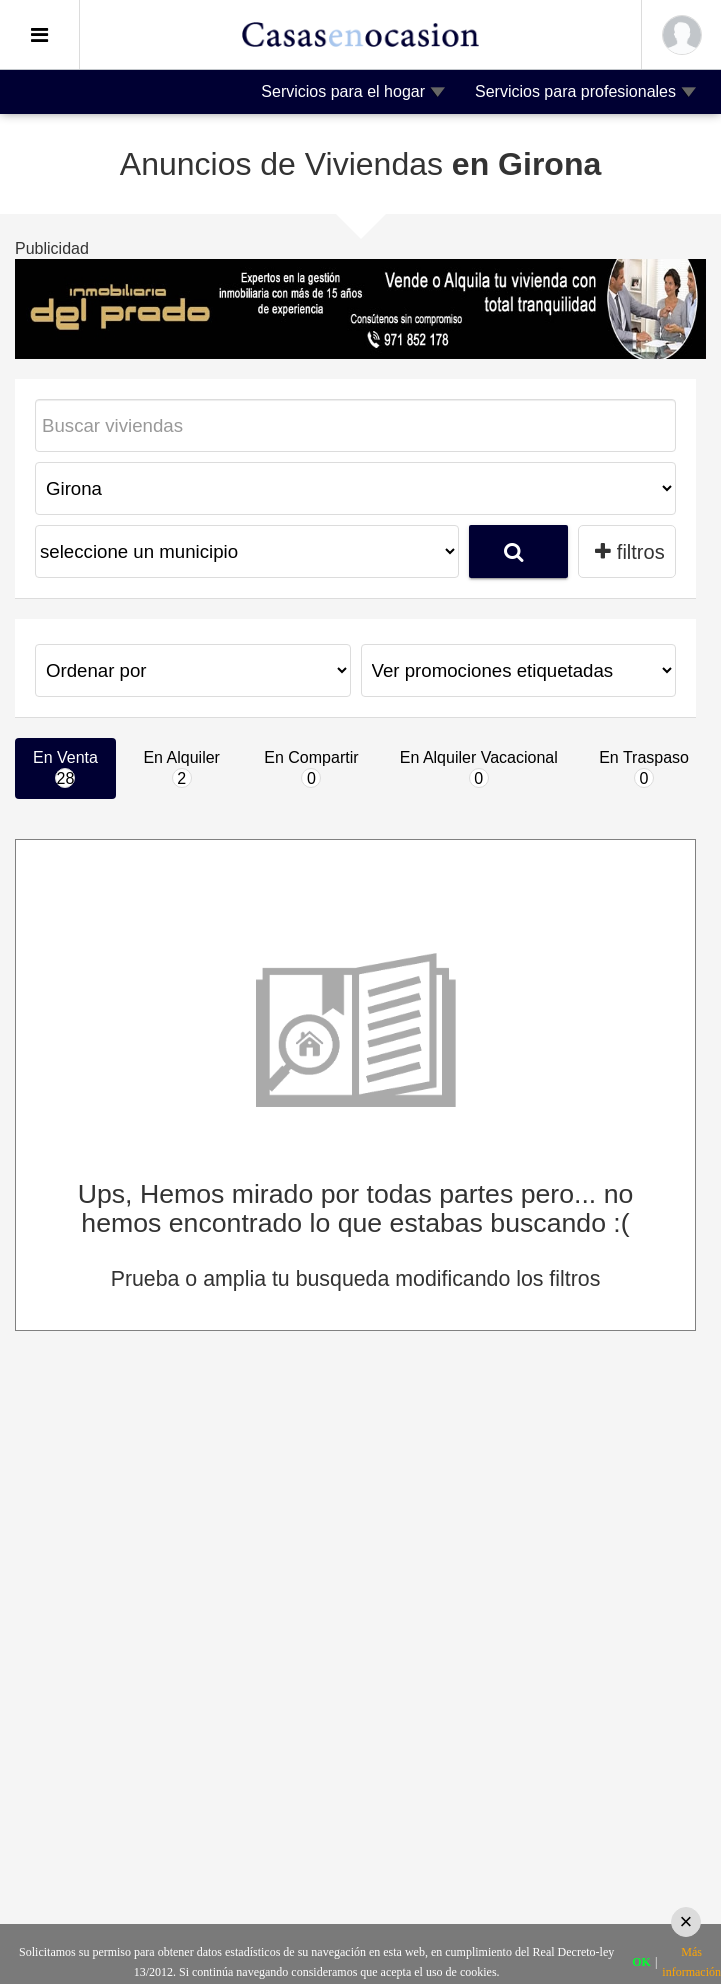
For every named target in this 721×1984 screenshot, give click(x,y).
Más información (691, 1962)
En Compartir (311, 768)
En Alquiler (181, 768)
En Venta (65, 768)
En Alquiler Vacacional (479, 768)
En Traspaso (644, 768)
